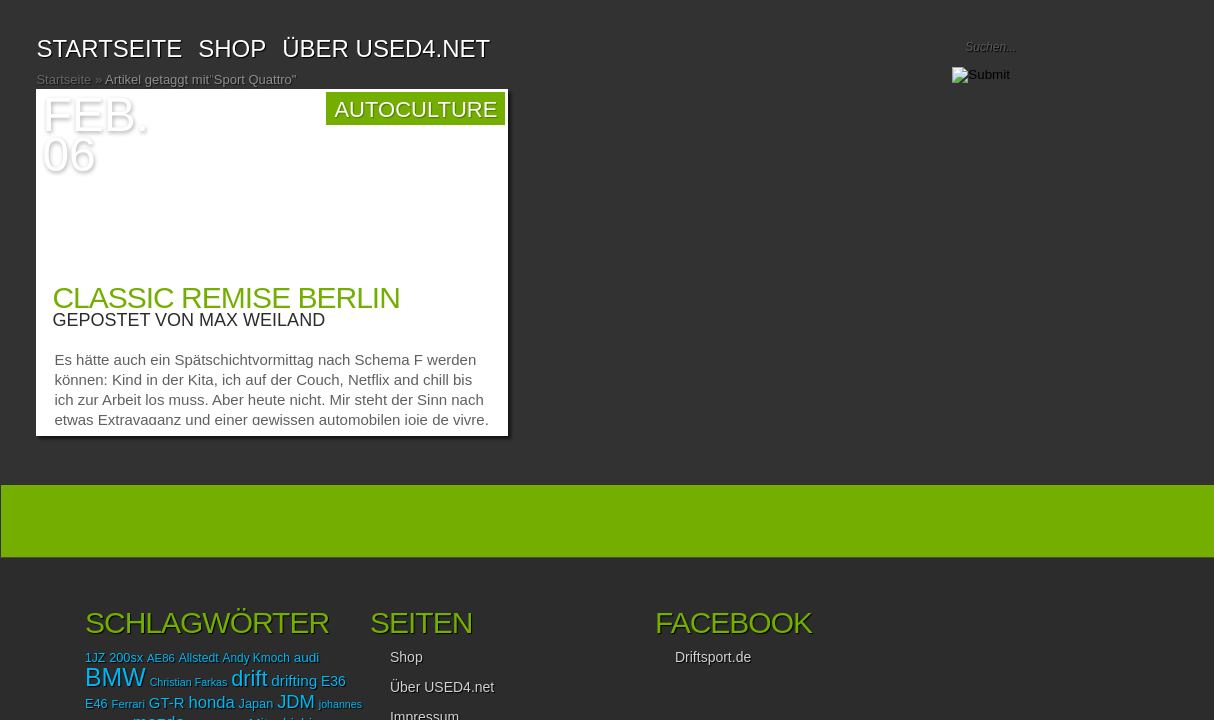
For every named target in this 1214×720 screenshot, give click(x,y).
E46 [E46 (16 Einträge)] (96, 703)
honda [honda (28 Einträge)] (211, 702)
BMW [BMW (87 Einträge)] (115, 677)
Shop (406, 657)
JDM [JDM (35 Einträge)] (296, 701)
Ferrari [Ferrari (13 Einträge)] (128, 704)
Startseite (109, 48)
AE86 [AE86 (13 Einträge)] (161, 658)
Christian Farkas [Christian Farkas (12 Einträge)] (189, 682)
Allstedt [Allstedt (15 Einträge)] (199, 658)
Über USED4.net (386, 48)
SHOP (232, 48)
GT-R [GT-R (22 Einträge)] (167, 702)
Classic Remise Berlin (225, 297)
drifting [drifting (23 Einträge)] (294, 680)
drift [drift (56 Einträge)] (249, 678)
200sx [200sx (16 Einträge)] (126, 657)
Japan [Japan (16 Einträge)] (256, 703)
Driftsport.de (713, 657)
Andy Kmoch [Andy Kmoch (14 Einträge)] (256, 658)
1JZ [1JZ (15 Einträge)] (95, 658)
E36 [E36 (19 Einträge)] (333, 681)
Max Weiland (262, 320)
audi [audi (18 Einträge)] (307, 657)
